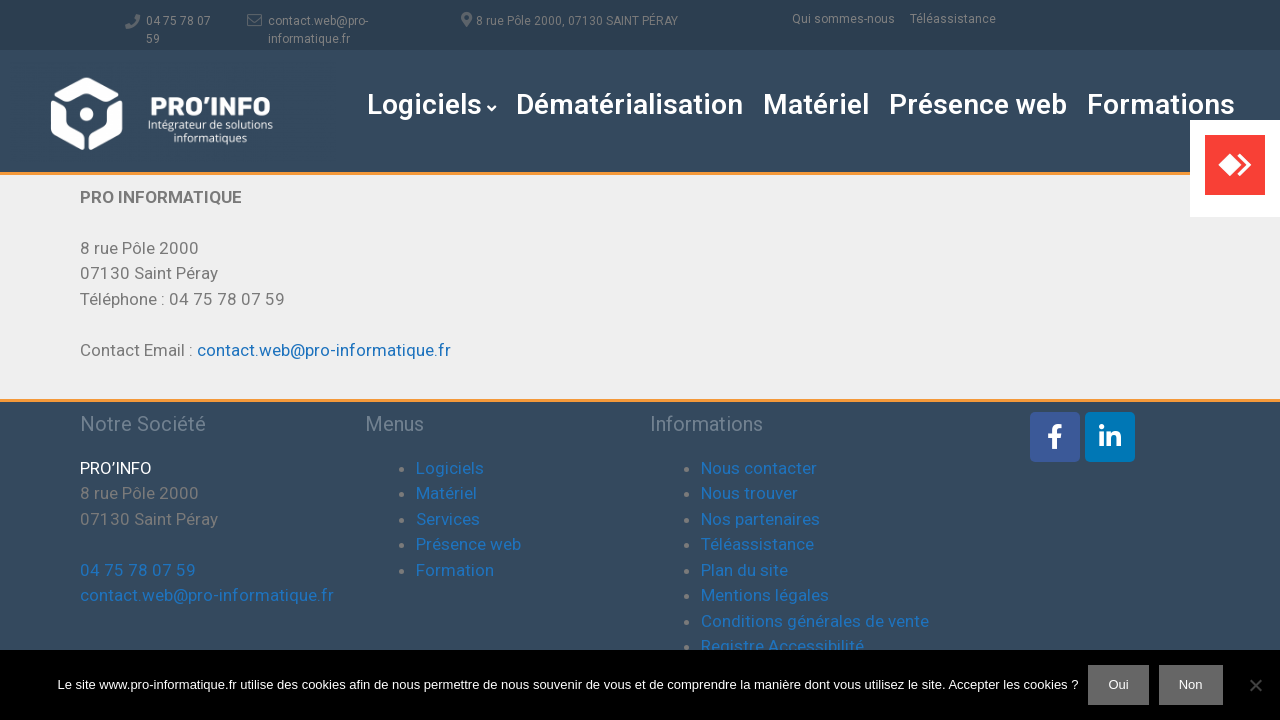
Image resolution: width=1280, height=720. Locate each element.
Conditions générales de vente (815, 621)
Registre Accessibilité (782, 646)
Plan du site (744, 570)
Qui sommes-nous (851, 19)
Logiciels (431, 104)
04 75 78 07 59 (138, 570)
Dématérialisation (629, 104)
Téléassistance (953, 19)
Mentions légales (765, 595)
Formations (1161, 104)
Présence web (978, 104)
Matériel (816, 104)
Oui (1118, 684)
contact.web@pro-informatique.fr (324, 350)
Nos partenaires (760, 519)
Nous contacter (759, 468)
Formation (455, 570)
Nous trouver (749, 493)
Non (1191, 684)
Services (448, 519)
